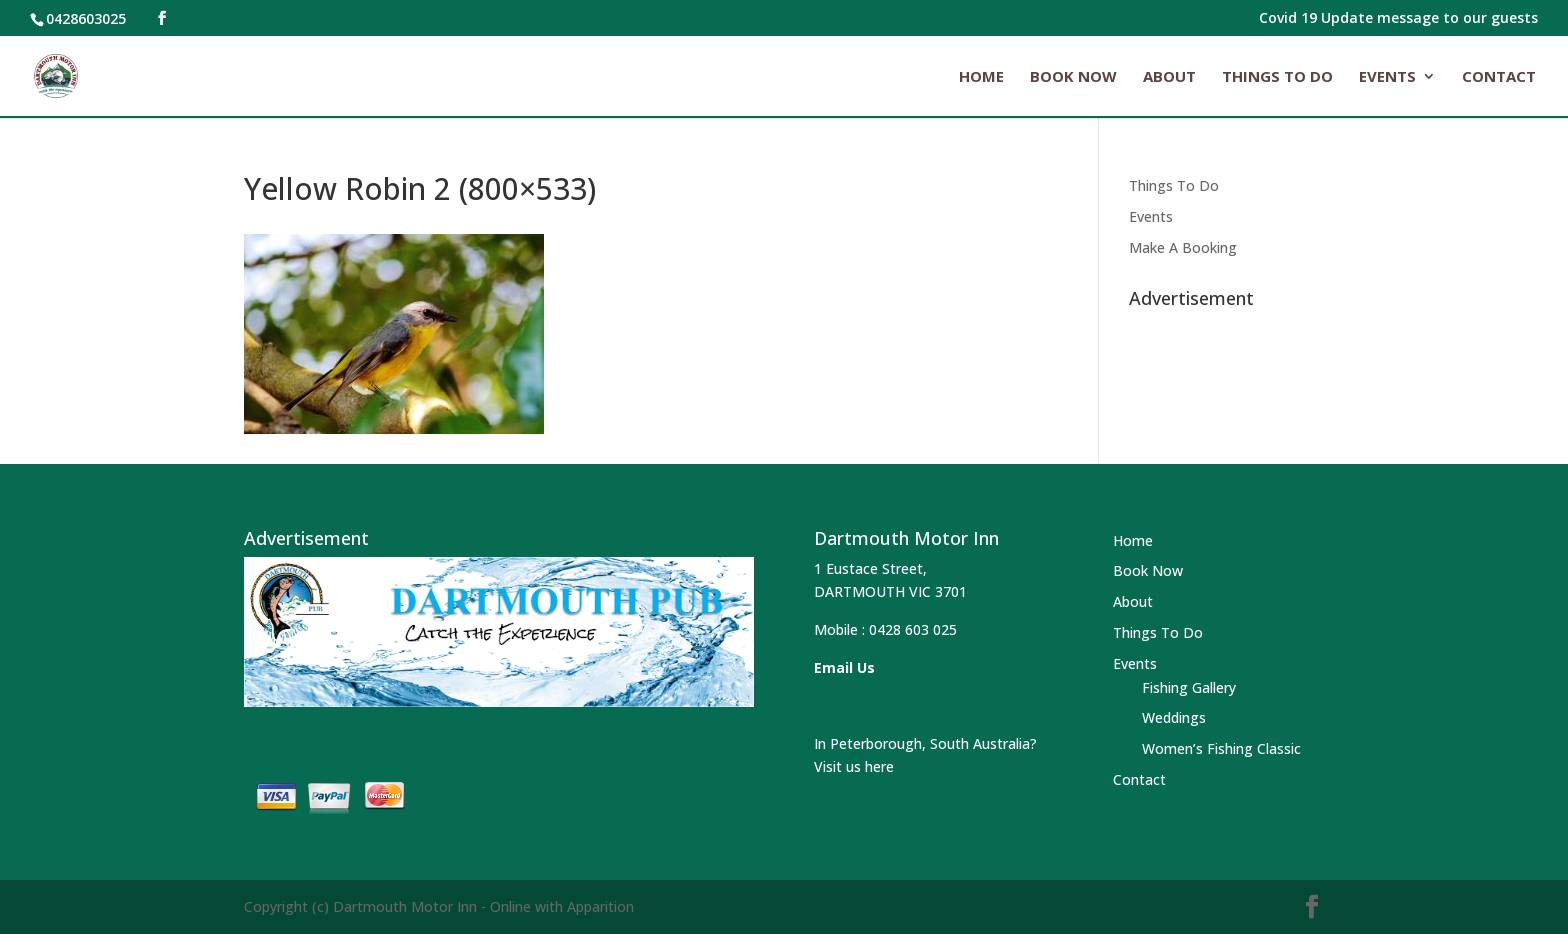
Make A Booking (1183, 247)
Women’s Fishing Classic (1221, 748)
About (1169, 77)
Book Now (1073, 77)
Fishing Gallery (1189, 687)
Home (981, 77)
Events (1387, 77)
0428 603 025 (913, 629)
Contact (1499, 77)
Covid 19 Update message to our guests (1398, 19)
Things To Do (1277, 77)
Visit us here (854, 766)
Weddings (1174, 717)
